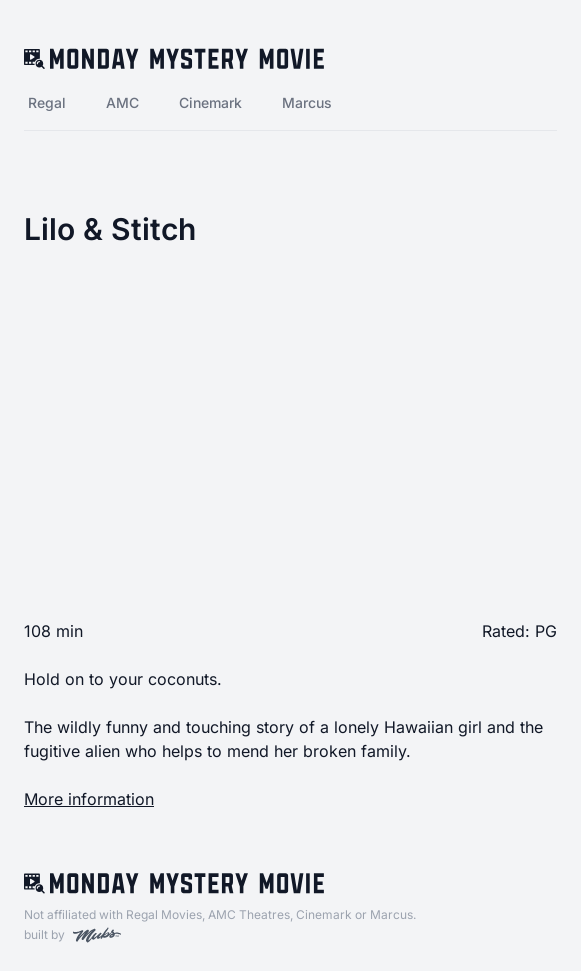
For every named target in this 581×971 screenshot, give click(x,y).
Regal (47, 102)
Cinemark (210, 102)
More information (89, 799)
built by (72, 935)
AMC (122, 102)
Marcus (307, 102)
